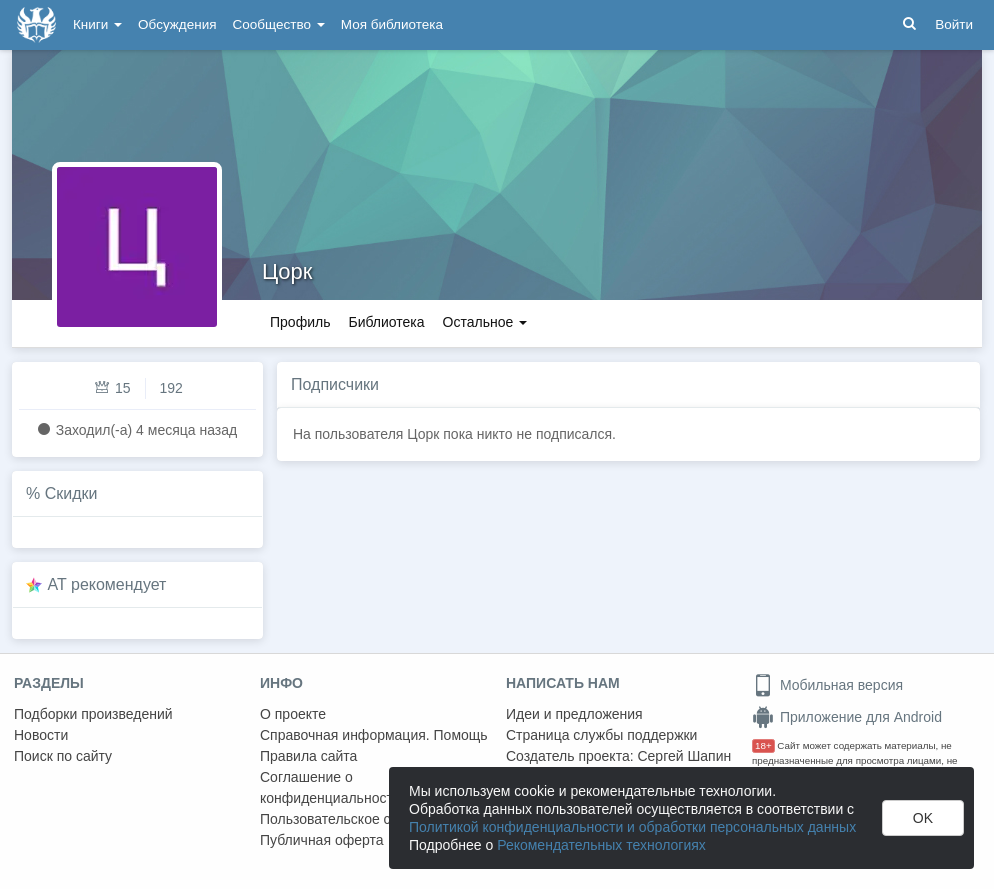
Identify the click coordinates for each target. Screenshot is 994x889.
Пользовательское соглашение (361, 819)
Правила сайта (308, 756)
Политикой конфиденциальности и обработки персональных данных (632, 827)
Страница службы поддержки (601, 735)
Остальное (485, 322)
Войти (954, 24)
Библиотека (386, 322)
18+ (763, 745)
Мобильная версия (827, 685)
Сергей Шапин (684, 756)
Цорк (287, 271)
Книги (97, 24)
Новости (41, 735)
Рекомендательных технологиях (601, 845)
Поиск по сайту (63, 756)
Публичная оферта (322, 840)
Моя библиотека (392, 24)
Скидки (71, 493)
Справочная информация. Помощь (374, 735)
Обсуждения (177, 24)
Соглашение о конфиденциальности (330, 787)
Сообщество (279, 24)
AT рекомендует (107, 584)
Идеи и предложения (574, 714)
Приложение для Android (847, 717)
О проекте (293, 714)
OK (923, 818)
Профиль (300, 322)
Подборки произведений (93, 714)
